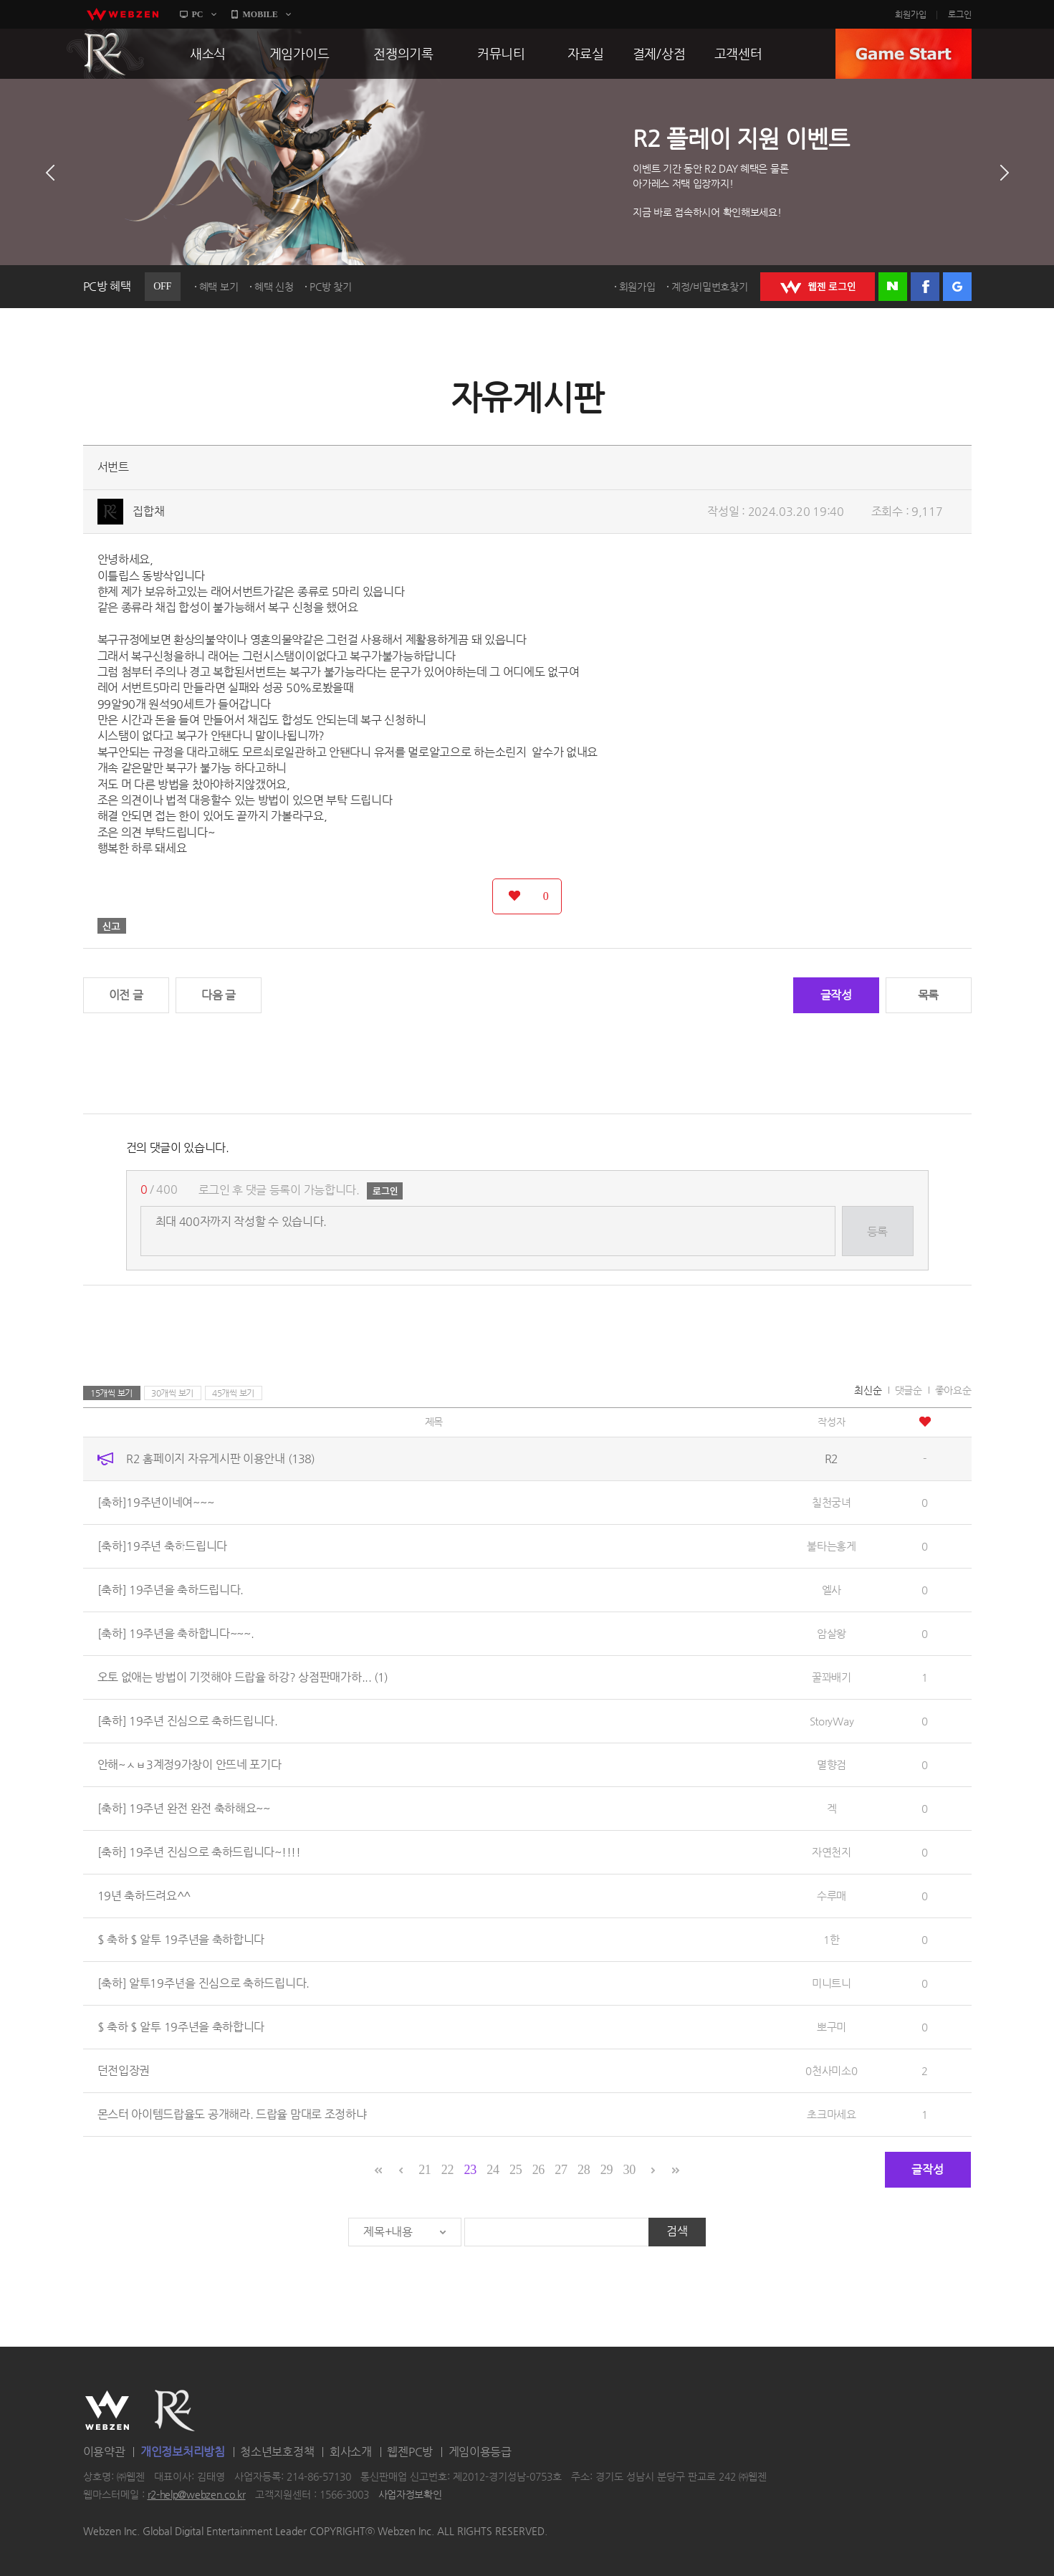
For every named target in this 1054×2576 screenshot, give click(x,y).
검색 (676, 2231)
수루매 (831, 1896)
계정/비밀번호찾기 (709, 286)
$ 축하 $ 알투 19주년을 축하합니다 (181, 1939)
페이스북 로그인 (925, 286)
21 (424, 2170)
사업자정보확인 (410, 2495)
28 (584, 2170)
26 (538, 2170)
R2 (105, 54)
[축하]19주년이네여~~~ (155, 1502)
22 (447, 2170)
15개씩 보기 (111, 1393)
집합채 (148, 511)
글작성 (836, 995)
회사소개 (351, 2451)
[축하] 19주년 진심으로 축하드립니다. (187, 1721)
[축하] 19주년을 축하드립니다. (170, 1589)
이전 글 (126, 995)
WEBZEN (107, 2410)
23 (470, 2170)
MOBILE (260, 14)
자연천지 (831, 1852)
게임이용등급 (480, 2451)
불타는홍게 (831, 1546)
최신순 (867, 1390)
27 (561, 2170)
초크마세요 (831, 2114)
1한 (831, 1939)
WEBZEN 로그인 (817, 286)
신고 (111, 926)
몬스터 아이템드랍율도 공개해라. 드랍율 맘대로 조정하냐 (232, 2114)
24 (493, 2170)
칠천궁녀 (831, 1502)
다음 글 (218, 995)
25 (515, 2170)
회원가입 (910, 14)
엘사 (831, 1590)
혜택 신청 (274, 286)
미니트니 (831, 1983)
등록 (877, 1231)
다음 (1004, 172)
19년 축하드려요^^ (144, 1895)
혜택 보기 (219, 286)
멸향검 (831, 1764)
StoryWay (832, 1721)
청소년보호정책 (277, 2451)
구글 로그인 (957, 286)
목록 (928, 995)
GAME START (903, 54)
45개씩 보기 (233, 1393)
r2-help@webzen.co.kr (197, 2495)
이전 (50, 172)
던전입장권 (123, 2070)
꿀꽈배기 (831, 1677)
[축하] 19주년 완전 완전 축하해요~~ (183, 1808)
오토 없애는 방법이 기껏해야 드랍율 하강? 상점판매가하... (242, 1677)
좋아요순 (953, 1390)
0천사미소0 (831, 2070)
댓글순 (908, 1390)
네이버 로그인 (892, 286)
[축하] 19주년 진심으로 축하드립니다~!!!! (199, 1852)
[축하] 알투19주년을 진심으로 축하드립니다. (203, 1983)
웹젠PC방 (410, 2451)
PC (197, 14)
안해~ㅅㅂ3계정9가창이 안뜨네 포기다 (189, 1764)
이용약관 (104, 2451)
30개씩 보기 (172, 1393)
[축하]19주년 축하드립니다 (162, 1546)
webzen (122, 14)
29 (606, 2170)
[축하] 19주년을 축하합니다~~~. (175, 1633)
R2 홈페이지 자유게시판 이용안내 (220, 1458)
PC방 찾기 (330, 286)
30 (629, 2170)
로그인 (960, 14)
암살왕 (831, 1633)
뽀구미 (831, 2027)
